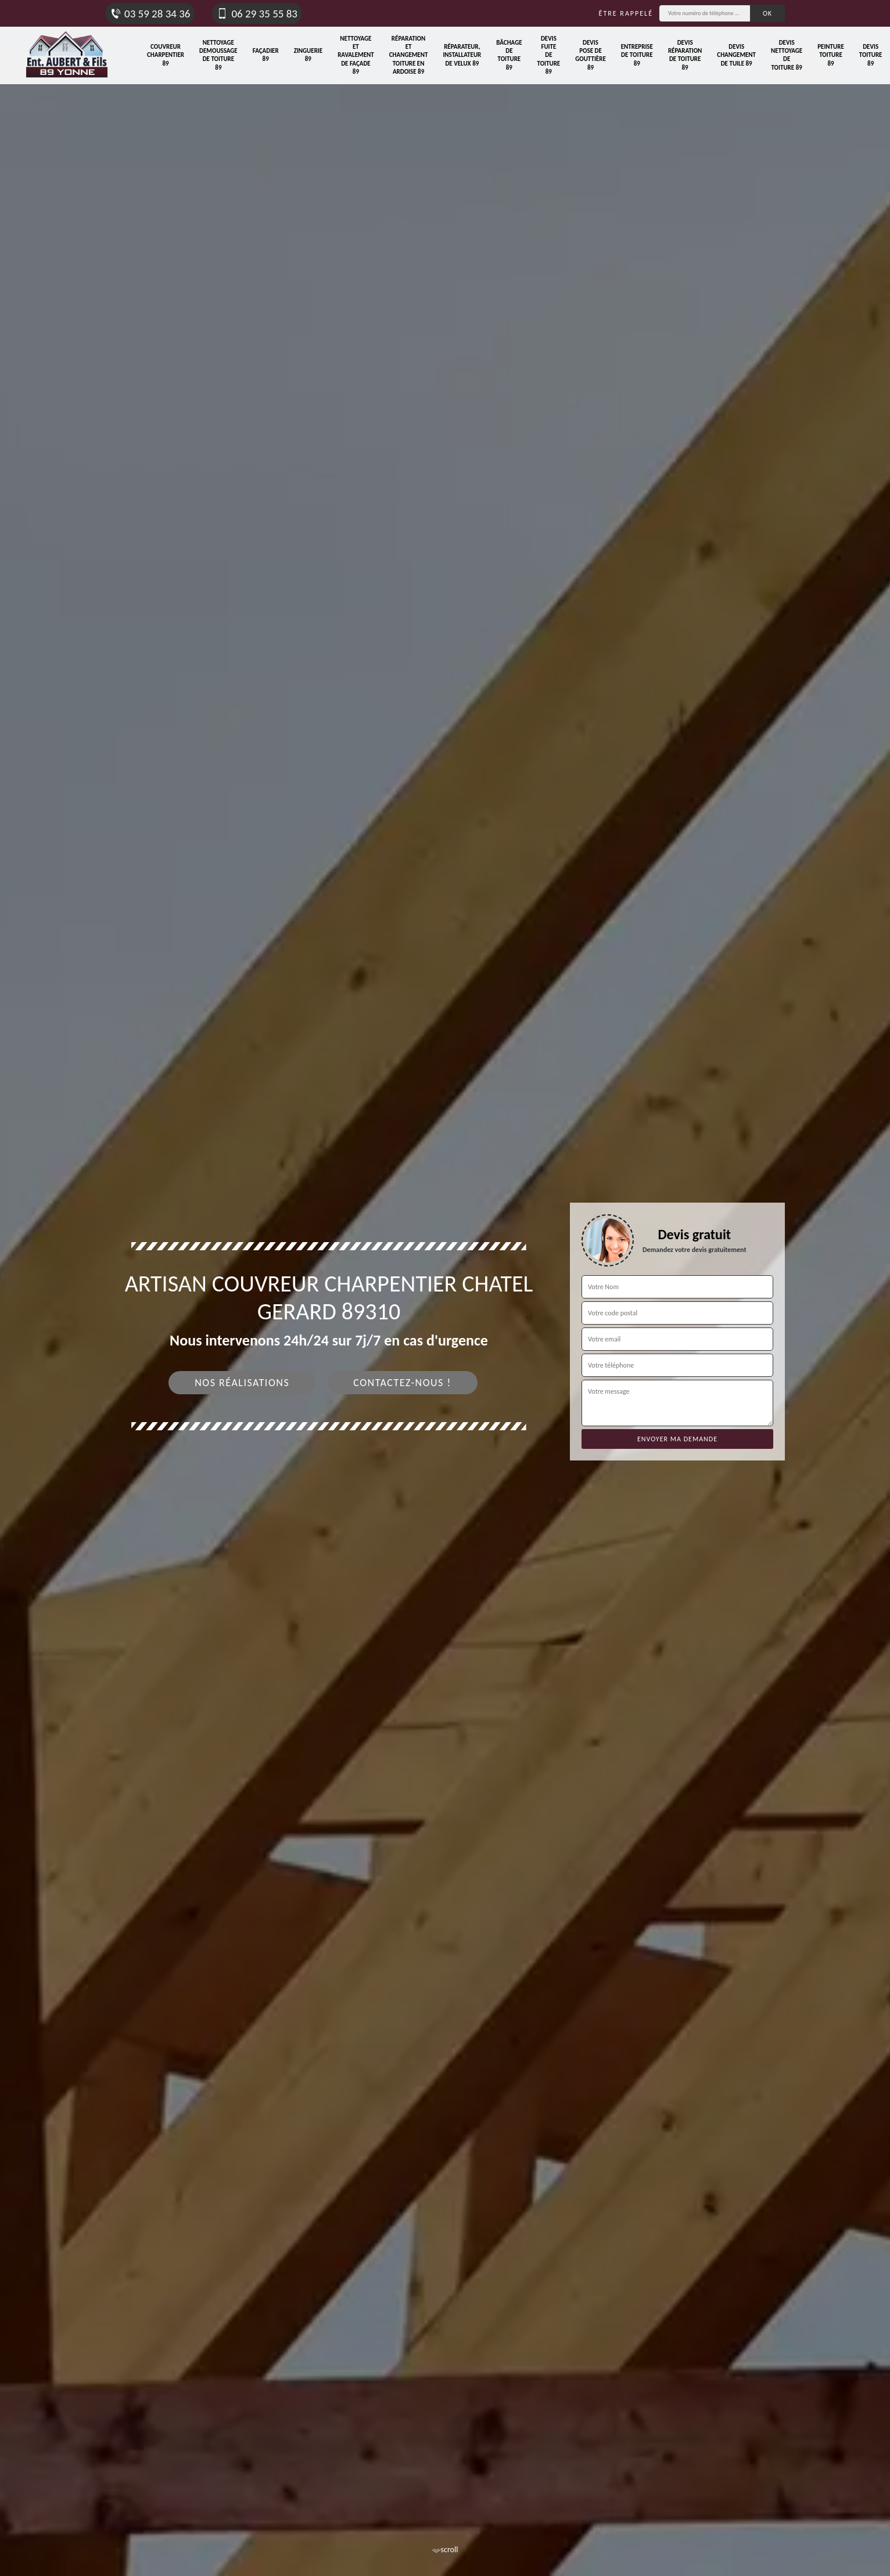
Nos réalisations (242, 1382)
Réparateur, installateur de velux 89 (462, 55)
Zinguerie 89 (308, 55)
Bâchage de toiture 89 (509, 55)
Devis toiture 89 (870, 55)
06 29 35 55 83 (257, 13)
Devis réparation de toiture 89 (685, 55)
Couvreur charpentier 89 (165, 55)
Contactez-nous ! (402, 1382)
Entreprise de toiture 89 (637, 55)
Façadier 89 (266, 55)
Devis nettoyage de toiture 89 (786, 55)
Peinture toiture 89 (830, 55)
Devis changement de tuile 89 (736, 55)
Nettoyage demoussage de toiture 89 (218, 55)
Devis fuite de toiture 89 (549, 55)
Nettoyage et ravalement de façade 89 (356, 55)
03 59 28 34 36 (150, 13)
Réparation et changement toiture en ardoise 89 (408, 55)
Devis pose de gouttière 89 (590, 55)
